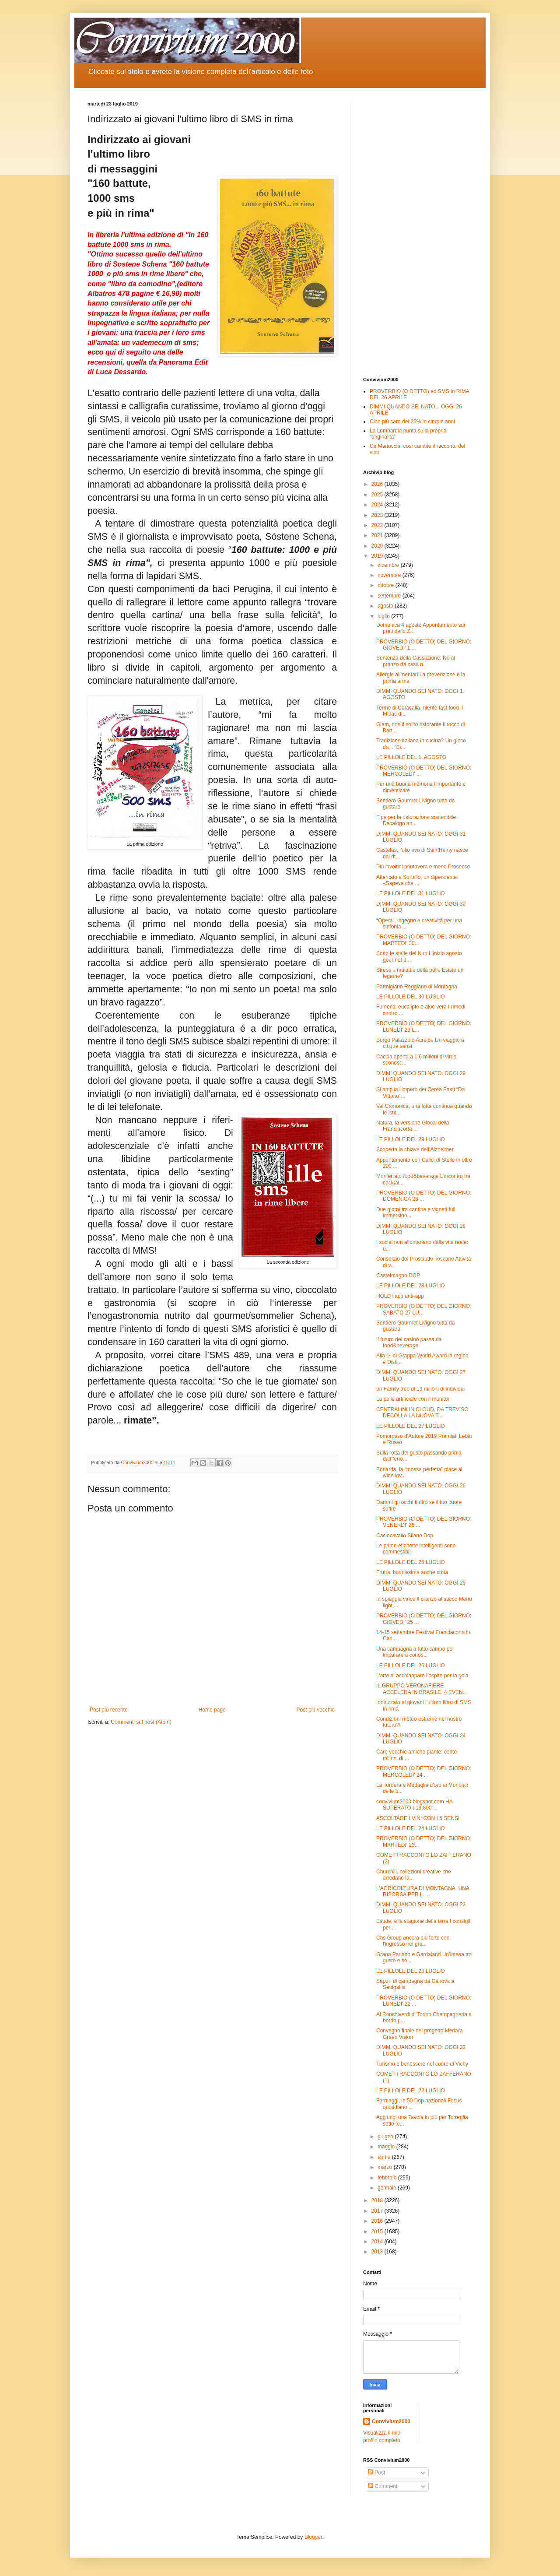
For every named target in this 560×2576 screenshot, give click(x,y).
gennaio (388, 2188)
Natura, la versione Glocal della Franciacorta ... (412, 1126)
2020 (378, 546)
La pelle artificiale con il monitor (412, 1399)
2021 (378, 535)
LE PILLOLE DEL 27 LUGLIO (410, 1426)
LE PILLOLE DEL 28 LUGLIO (410, 1286)
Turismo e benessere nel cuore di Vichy (422, 2064)
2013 (378, 2252)
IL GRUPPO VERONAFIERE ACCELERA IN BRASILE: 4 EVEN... (421, 1689)
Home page (212, 1710)
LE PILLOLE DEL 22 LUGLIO (410, 2091)
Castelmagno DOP (398, 1275)
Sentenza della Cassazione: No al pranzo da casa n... (415, 661)
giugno (386, 2136)
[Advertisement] (417, 232)
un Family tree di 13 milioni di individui (420, 1389)
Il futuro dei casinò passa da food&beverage (408, 1342)
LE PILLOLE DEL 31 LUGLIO (410, 893)
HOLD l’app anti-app (400, 1296)
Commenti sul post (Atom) (141, 1722)
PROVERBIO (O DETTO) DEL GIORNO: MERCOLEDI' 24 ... (423, 1771)
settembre (390, 596)
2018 (378, 2200)
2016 (378, 2221)
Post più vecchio (316, 1710)
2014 (378, 2242)
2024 (378, 505)
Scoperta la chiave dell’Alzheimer (415, 1149)
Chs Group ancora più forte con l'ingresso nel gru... (412, 1941)
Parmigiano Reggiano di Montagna (416, 987)
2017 (378, 2211)
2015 (378, 2231)
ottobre (387, 585)
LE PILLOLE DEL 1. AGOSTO (411, 757)
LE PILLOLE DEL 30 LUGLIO (410, 997)
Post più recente (109, 1710)
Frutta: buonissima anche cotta (412, 1572)
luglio (384, 616)
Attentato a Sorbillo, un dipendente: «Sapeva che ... (417, 880)
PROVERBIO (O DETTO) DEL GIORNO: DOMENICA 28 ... (423, 1196)
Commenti (383, 2486)
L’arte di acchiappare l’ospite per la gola (422, 1676)
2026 (378, 484)
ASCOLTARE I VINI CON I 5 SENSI (417, 1818)
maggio (387, 2147)
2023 (378, 515)
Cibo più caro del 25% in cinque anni (412, 421)
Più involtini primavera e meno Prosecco (423, 867)
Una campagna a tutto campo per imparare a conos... (415, 1652)
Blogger (313, 2537)
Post (376, 2473)
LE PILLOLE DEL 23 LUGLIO (410, 1971)
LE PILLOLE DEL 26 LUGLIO (410, 1562)
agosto (386, 606)
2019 (378, 556)
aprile (385, 2157)
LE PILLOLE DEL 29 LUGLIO (410, 1139)
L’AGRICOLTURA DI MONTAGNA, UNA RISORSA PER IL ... (422, 1891)
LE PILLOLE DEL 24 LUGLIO (410, 1828)
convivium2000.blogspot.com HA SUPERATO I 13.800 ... (414, 1805)
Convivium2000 (391, 2421)
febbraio (388, 2178)
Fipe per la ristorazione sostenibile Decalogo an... (416, 820)
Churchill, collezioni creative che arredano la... (413, 1875)
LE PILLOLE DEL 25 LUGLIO (410, 1665)
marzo (386, 2167)
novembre (390, 575)
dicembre (389, 565)
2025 (378, 495)
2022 (378, 525)
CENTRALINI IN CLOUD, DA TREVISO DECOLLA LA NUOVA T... (422, 1412)
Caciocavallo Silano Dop (404, 1535)
